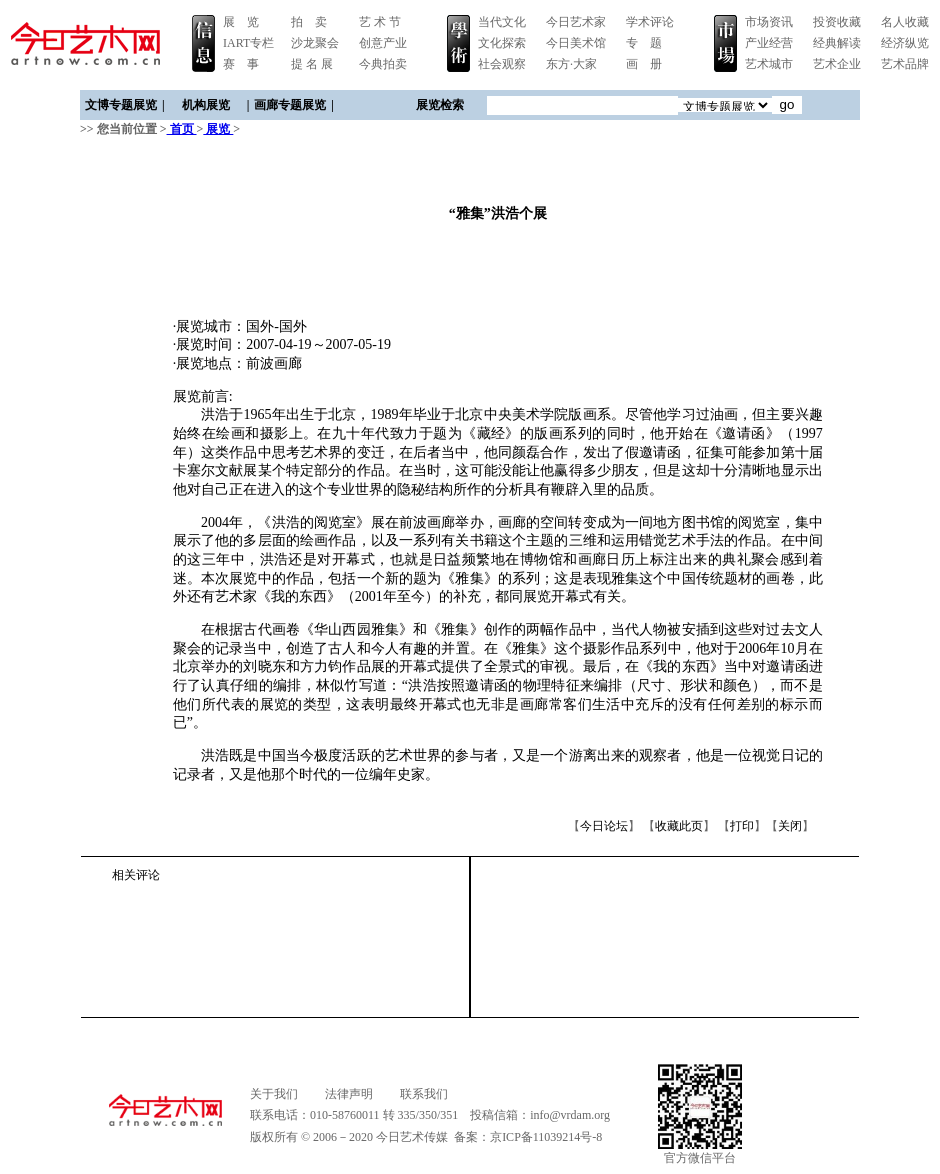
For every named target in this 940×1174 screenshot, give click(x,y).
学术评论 (650, 22)
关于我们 (274, 1094)
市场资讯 (769, 22)
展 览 (241, 22)
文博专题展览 (121, 105)
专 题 (644, 43)
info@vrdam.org (570, 1115)
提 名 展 (312, 64)
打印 (742, 826)
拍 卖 (309, 22)
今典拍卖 (383, 64)
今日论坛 (604, 826)
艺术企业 (837, 64)
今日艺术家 (576, 22)
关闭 (790, 826)
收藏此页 (679, 826)
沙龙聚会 (315, 43)
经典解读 (837, 43)
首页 (182, 129)
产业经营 (769, 43)
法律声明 (349, 1094)
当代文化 (502, 22)
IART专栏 (248, 43)
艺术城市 (769, 64)
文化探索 (502, 43)
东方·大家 (571, 64)
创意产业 (383, 43)
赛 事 (241, 64)
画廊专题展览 (290, 105)
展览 (218, 129)
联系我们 (424, 1094)
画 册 (644, 64)
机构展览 (206, 105)
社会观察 (502, 64)
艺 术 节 (380, 22)
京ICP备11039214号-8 (546, 1137)
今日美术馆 (576, 43)
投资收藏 (837, 22)
